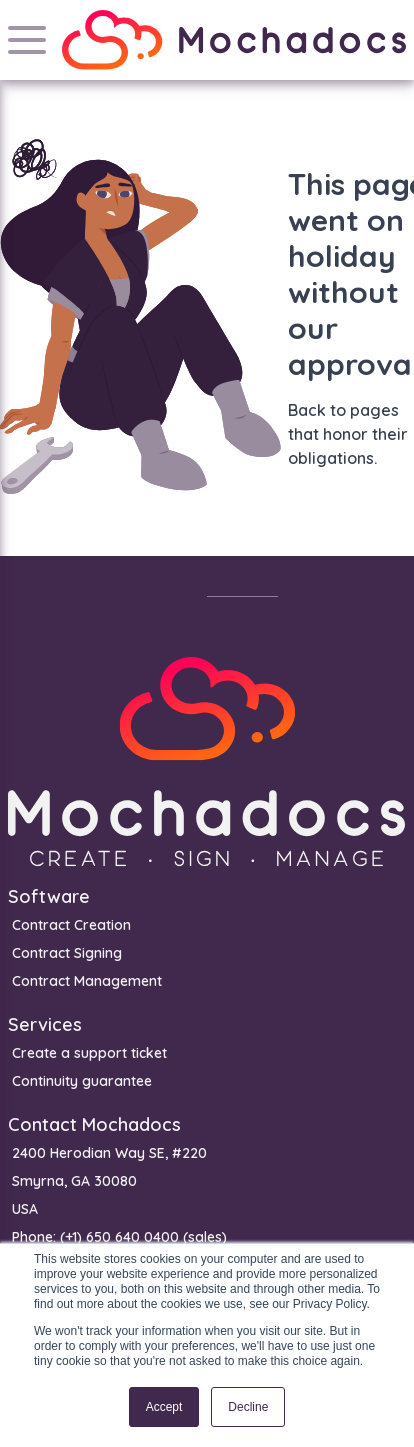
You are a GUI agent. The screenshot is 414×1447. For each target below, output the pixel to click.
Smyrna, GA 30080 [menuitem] (74, 1181)
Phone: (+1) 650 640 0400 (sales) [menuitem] (119, 1237)
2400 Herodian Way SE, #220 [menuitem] (109, 1153)
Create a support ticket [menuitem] (89, 1053)
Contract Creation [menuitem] (71, 925)
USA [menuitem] (25, 1209)
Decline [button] (248, 1407)
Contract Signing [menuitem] (67, 953)
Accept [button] (164, 1407)
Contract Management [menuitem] (87, 981)
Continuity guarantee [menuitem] (82, 1081)
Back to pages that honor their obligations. (348, 434)
